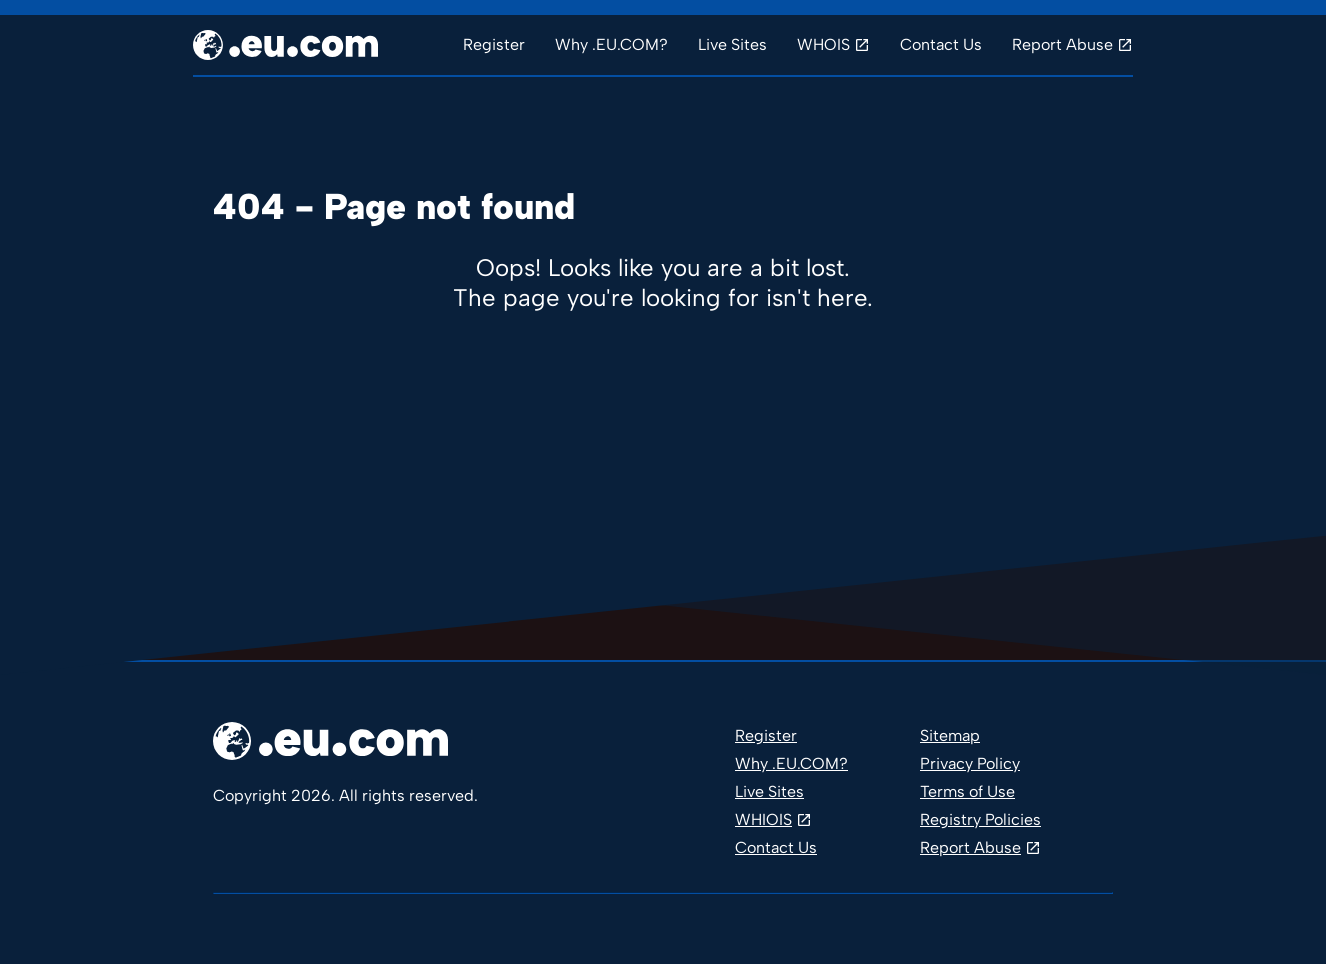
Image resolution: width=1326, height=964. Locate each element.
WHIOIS (763, 819)
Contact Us (941, 44)
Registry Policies (980, 819)
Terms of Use (967, 791)
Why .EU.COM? (611, 44)
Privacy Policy (970, 763)
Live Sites (732, 44)
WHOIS (823, 44)
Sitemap (950, 735)
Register (494, 44)
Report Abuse (1062, 44)
